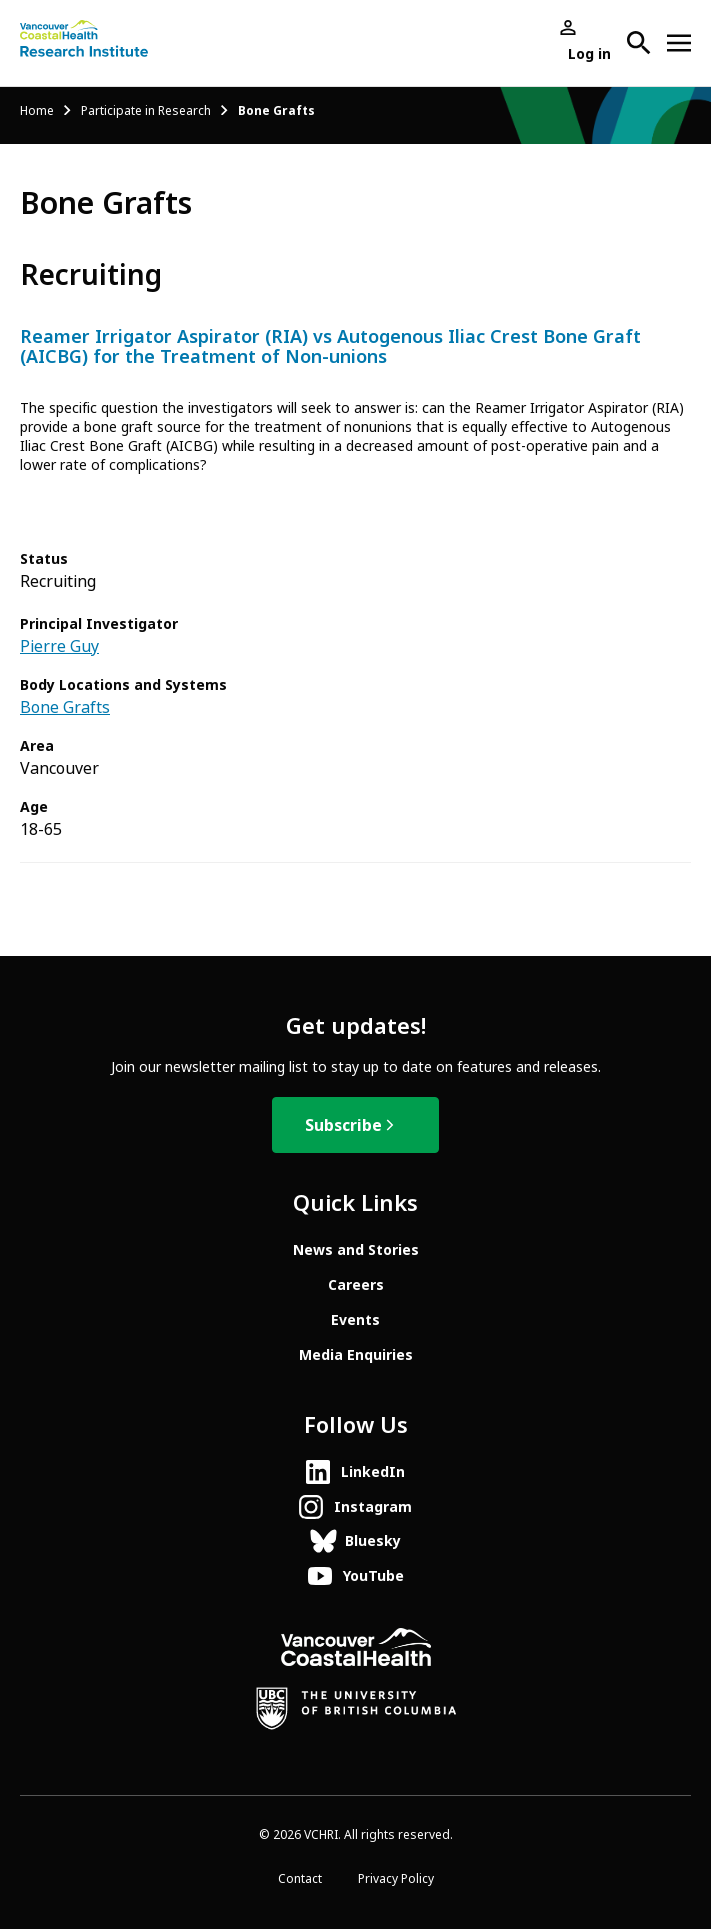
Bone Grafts (65, 707)
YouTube (373, 1576)
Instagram (373, 1507)
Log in (589, 54)
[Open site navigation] (679, 43)
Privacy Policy (396, 1879)
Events (355, 1320)
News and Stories (356, 1250)
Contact (300, 1879)
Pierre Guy (59, 646)
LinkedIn (373, 1472)
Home (37, 111)
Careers (356, 1285)
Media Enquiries (356, 1355)
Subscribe (343, 1125)
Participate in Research (146, 111)
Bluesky (373, 1541)
